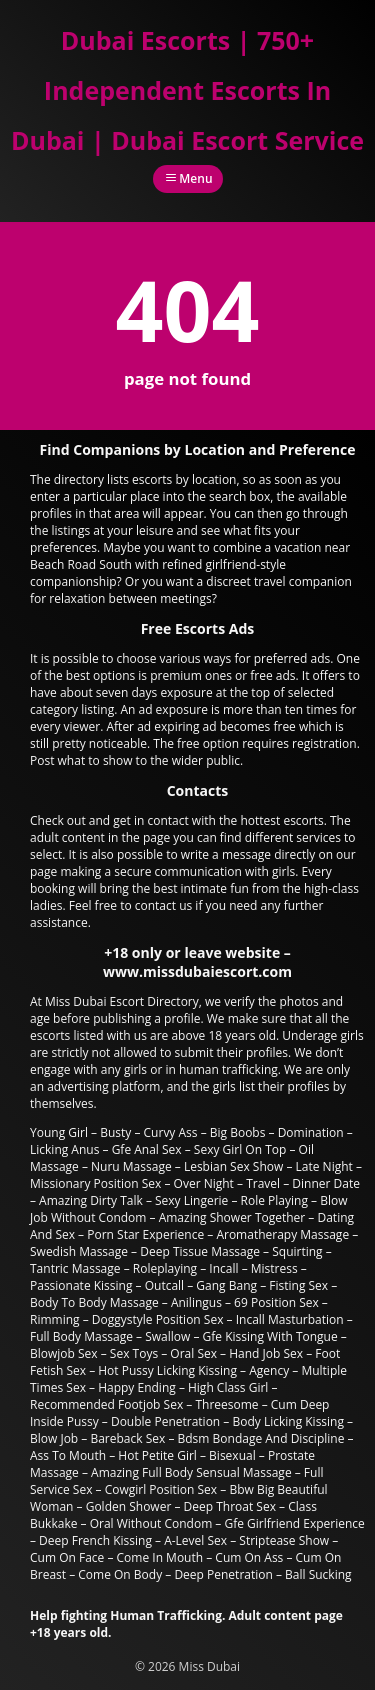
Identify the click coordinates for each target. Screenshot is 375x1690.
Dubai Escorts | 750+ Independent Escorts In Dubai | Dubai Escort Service (187, 90)
